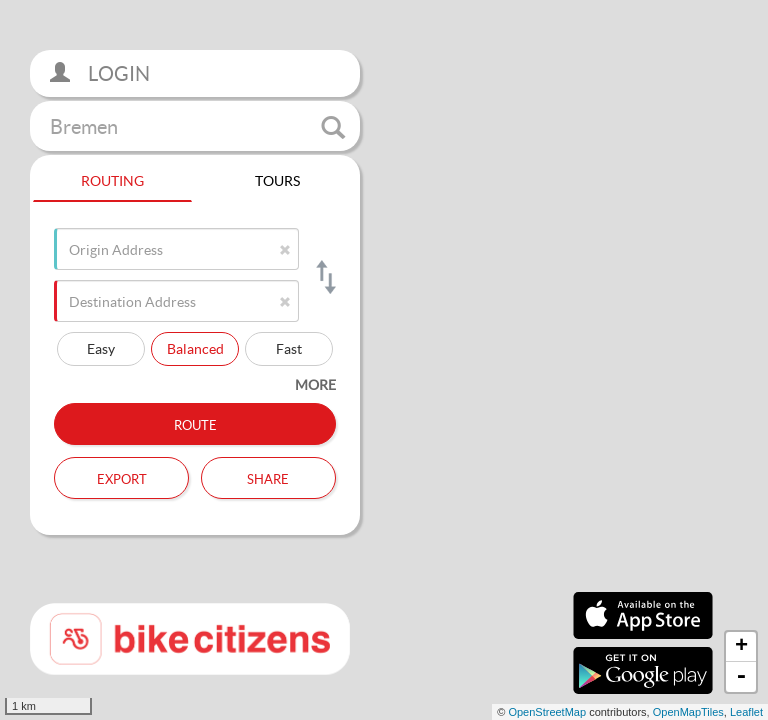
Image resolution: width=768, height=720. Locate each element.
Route (195, 423)
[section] (384, 360)
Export (122, 477)
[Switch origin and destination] (324, 277)
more (315, 384)
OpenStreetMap (547, 712)
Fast (289, 348)
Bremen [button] (197, 127)
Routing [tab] (112, 178)
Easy (101, 348)
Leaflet (746, 712)
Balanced (195, 348)
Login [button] (100, 73)
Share (268, 477)
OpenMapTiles (688, 712)
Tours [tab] (277, 178)
